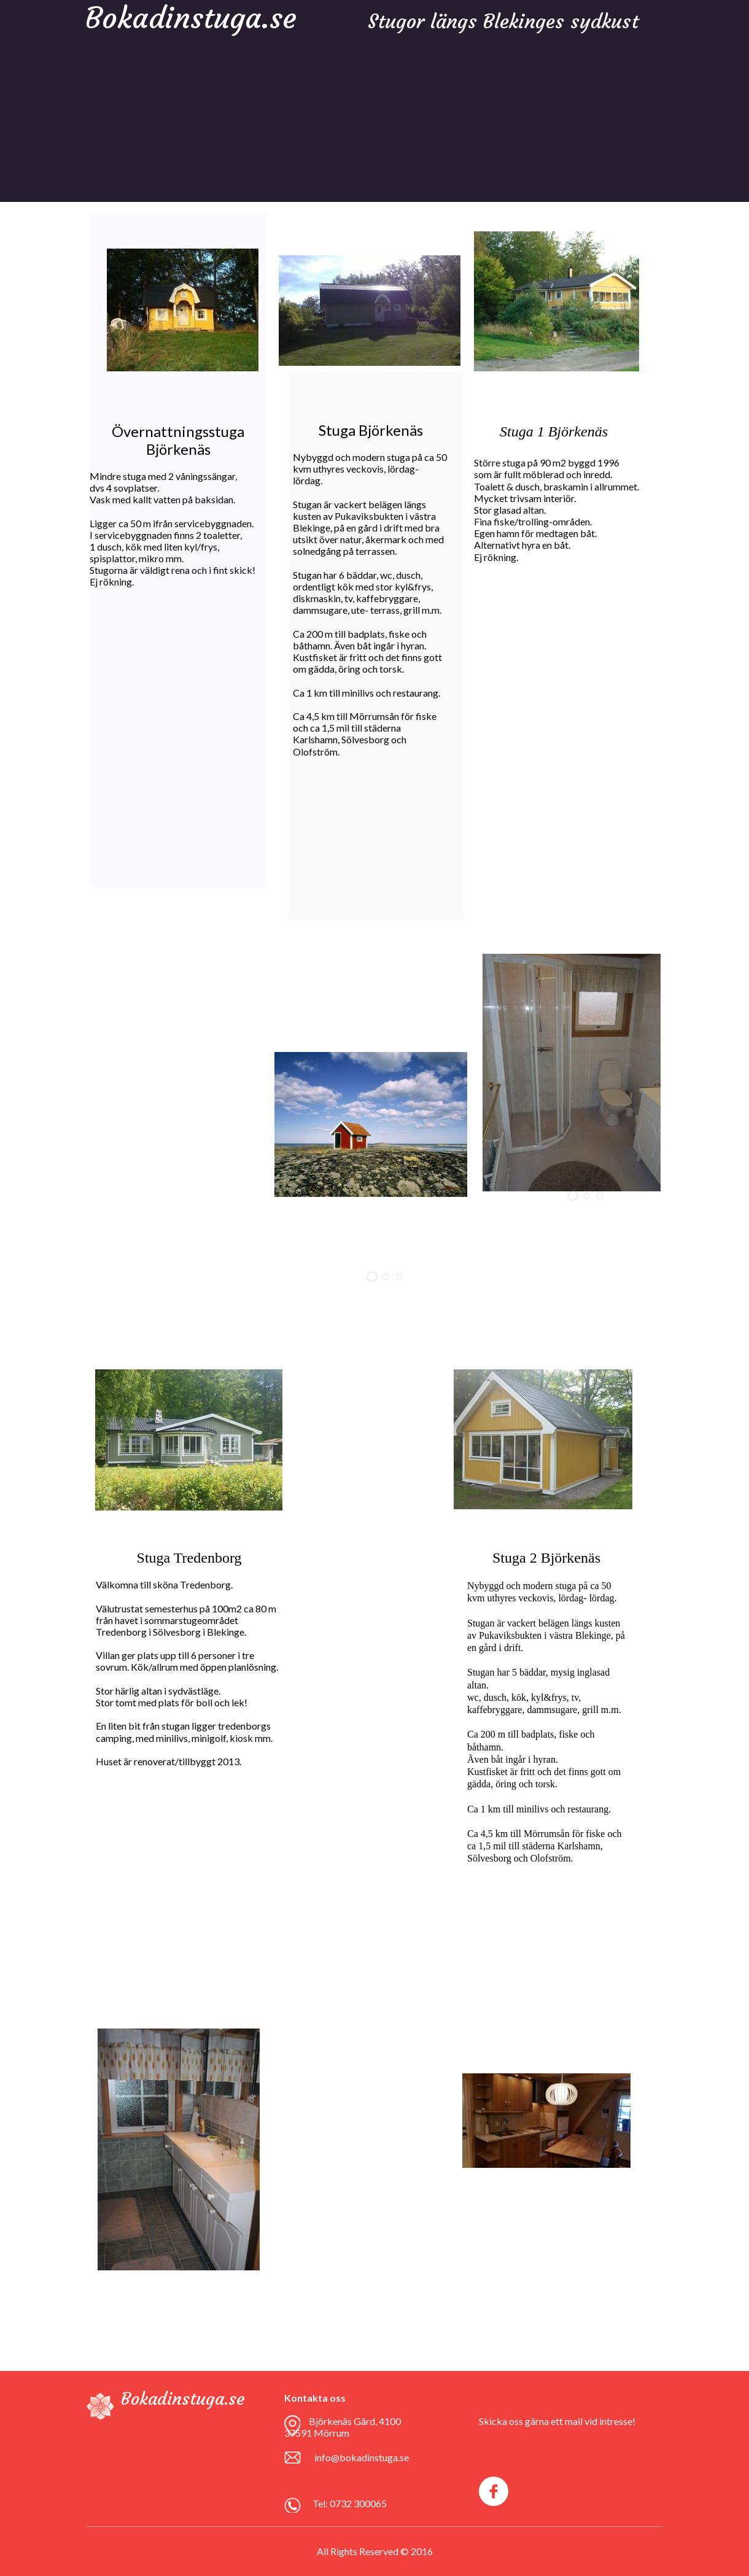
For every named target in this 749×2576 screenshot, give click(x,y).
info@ (327, 2457)
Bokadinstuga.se (182, 2399)
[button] (372, 1276)
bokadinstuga (369, 2457)
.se (403, 2457)
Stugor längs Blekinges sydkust (503, 21)
